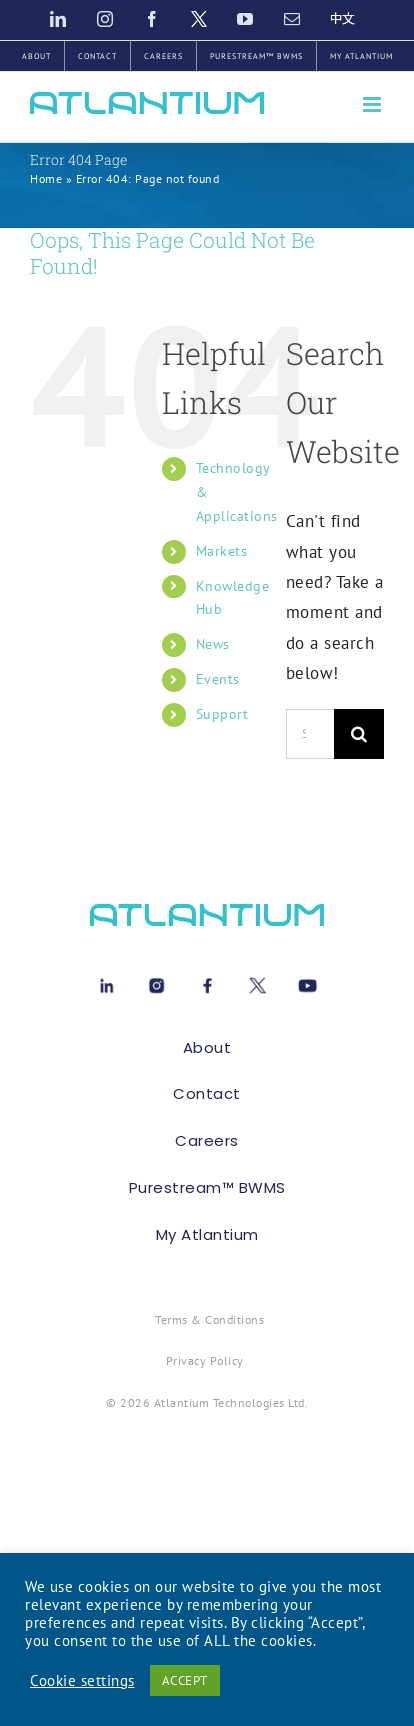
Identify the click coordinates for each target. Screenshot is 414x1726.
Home (46, 178)
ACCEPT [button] (185, 1680)
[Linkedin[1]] (106, 982)
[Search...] (310, 734)
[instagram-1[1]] (156, 982)
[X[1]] (257, 982)
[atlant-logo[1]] (207, 912)
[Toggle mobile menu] (374, 104)
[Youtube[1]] (307, 982)
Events (218, 679)
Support (222, 714)
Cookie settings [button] (82, 1681)
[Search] (359, 734)
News (213, 644)
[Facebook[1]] (207, 982)
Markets (222, 551)
